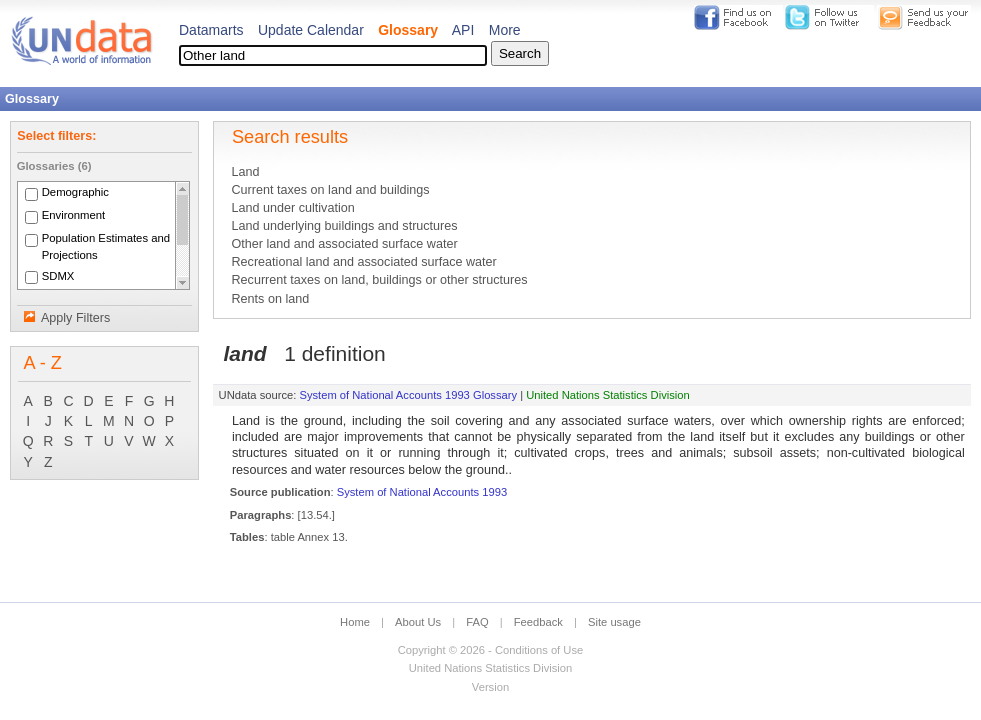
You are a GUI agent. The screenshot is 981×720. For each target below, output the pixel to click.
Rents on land (270, 299)
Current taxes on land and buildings (330, 190)
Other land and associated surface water (344, 244)
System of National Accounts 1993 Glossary (408, 395)
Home (355, 622)
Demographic (75, 193)
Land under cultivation (292, 208)
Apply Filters (75, 318)
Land (245, 172)
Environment (74, 216)
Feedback (538, 622)
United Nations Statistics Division (608, 395)
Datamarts (211, 30)
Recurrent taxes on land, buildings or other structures (379, 280)
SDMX (58, 276)
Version (490, 687)
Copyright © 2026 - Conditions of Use (490, 650)
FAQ (477, 622)
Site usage (614, 622)
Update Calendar (311, 30)
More (505, 30)
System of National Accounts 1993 (422, 492)
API (463, 30)
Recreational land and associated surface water (363, 262)
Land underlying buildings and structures (344, 226)
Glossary (408, 30)
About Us (418, 622)
